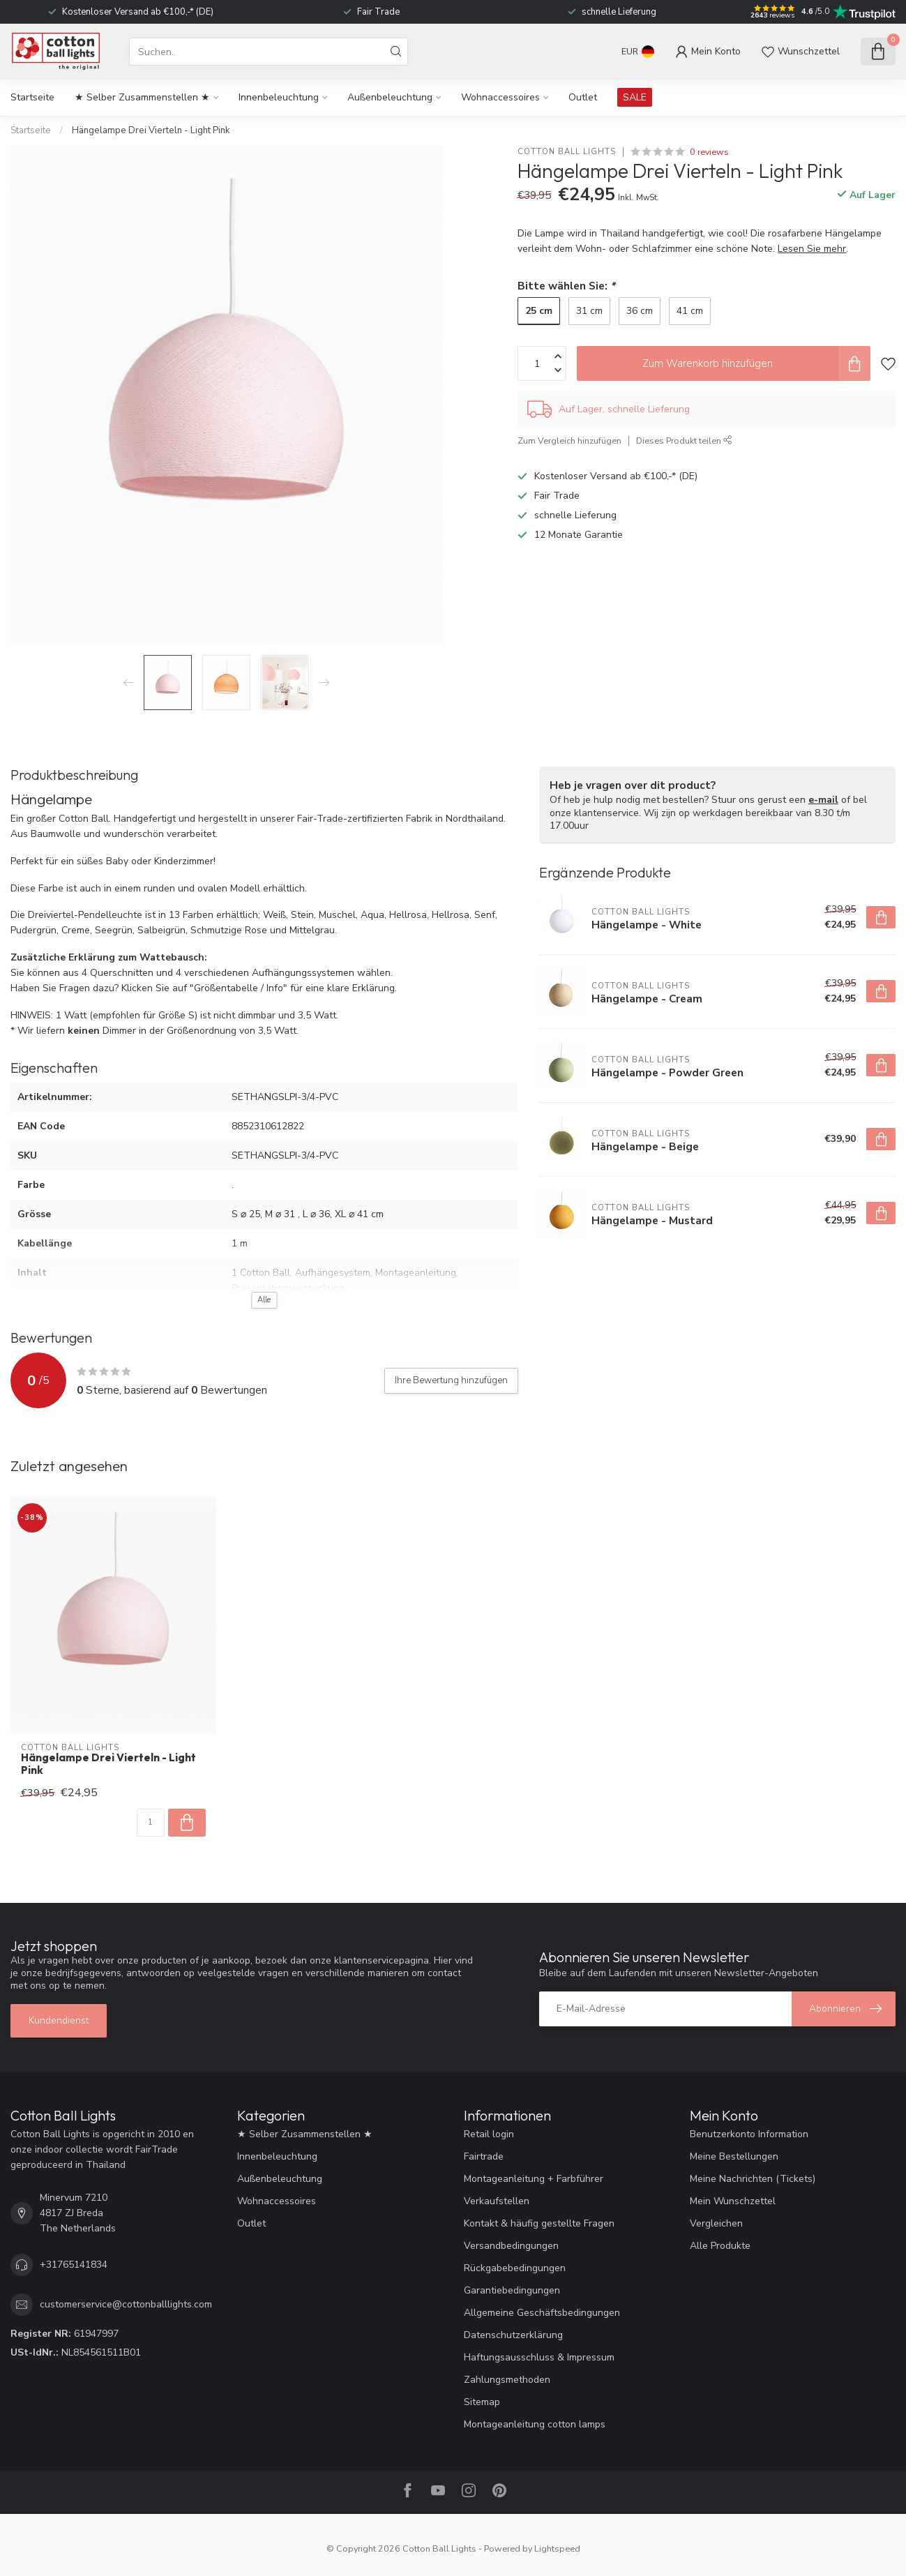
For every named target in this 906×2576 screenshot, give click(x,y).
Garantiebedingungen (512, 2290)
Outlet (582, 97)
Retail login (489, 2134)
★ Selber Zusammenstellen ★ (142, 97)
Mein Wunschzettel (733, 2201)
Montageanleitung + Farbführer (533, 2178)
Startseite (32, 97)
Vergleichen (716, 2223)
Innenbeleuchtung (279, 97)
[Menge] (151, 1823)
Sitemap (482, 2402)
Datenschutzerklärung (513, 2335)
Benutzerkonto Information (749, 2134)
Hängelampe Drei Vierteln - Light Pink (151, 130)
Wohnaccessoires (500, 97)
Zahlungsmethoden (507, 2379)
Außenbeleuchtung (389, 97)
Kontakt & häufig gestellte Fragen (539, 2223)
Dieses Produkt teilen (684, 440)
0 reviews (709, 152)
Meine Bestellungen (734, 2156)
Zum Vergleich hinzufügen (569, 440)
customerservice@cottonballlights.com (126, 2304)
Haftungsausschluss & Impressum (539, 2357)
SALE (635, 97)
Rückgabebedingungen (515, 2268)
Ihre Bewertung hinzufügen (451, 1380)
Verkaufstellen (496, 2201)
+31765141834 (73, 2264)
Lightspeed (557, 2548)
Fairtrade (484, 2156)
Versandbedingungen (511, 2245)
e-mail (823, 799)
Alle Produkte (720, 2245)
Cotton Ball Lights (567, 152)
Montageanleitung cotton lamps (534, 2424)
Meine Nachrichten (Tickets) (752, 2178)
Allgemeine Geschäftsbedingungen (542, 2312)
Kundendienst (59, 2020)
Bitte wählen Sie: (566, 285)
